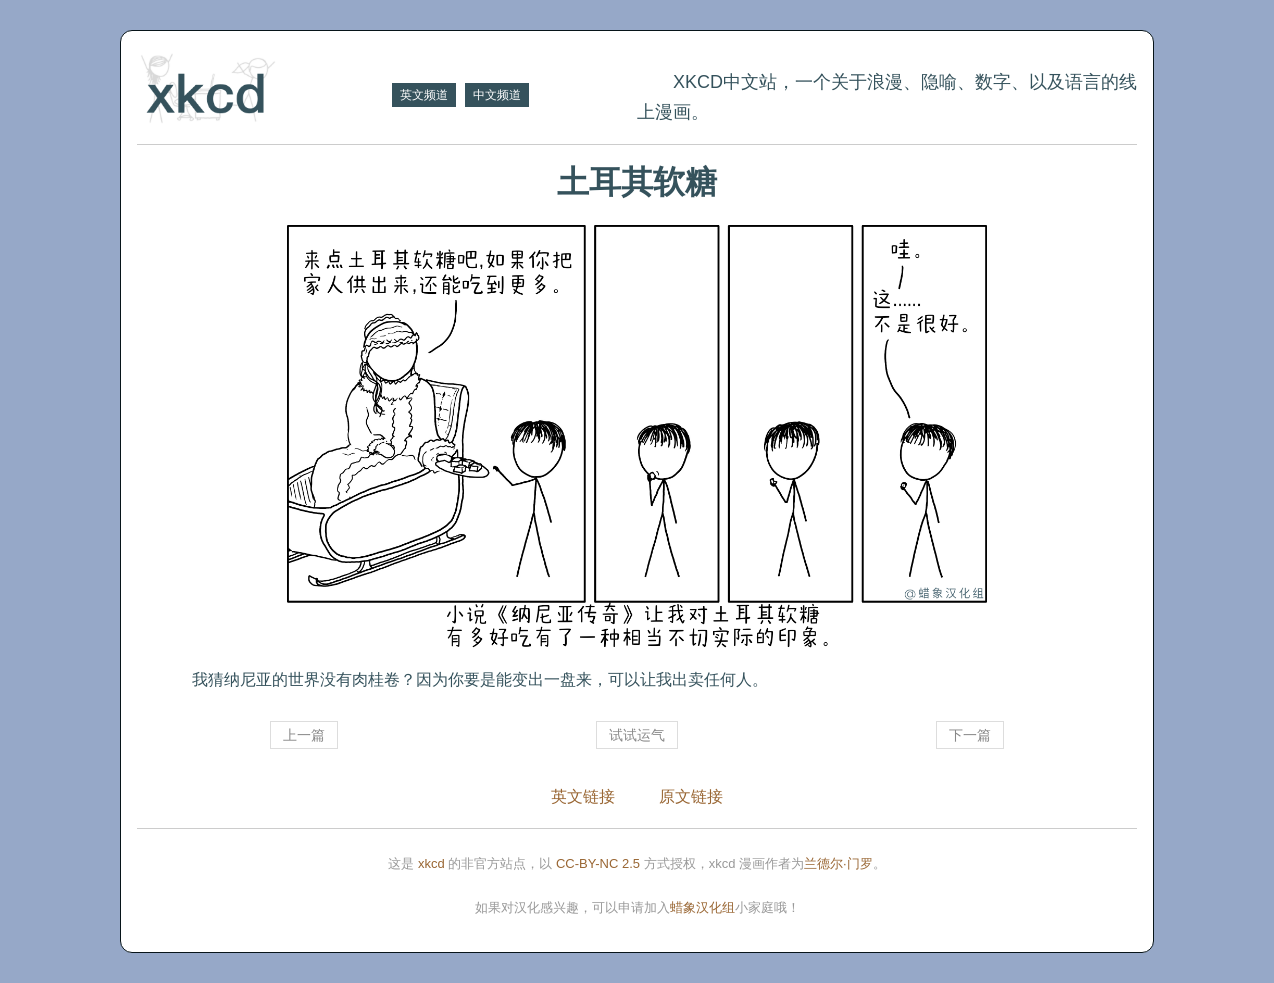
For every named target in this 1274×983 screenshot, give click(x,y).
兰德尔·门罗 (838, 863)
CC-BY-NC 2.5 (598, 863)
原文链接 (691, 796)
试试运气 (637, 735)
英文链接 (583, 796)
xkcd (431, 863)
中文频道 (497, 95)
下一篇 (970, 735)
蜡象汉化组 (702, 907)
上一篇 (304, 735)
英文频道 (424, 95)
